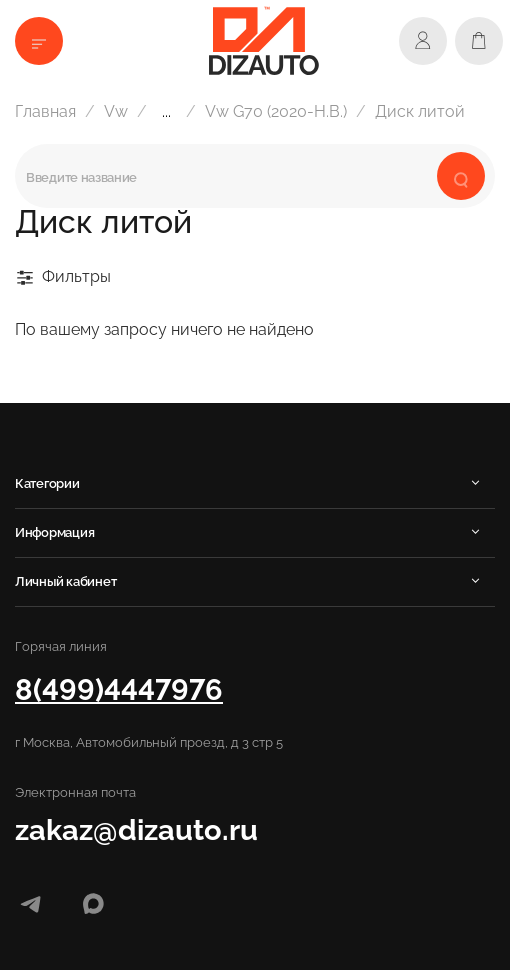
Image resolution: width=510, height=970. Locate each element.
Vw (116, 111)
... (166, 112)
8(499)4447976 (119, 689)
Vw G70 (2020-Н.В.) (276, 111)
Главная (45, 111)
